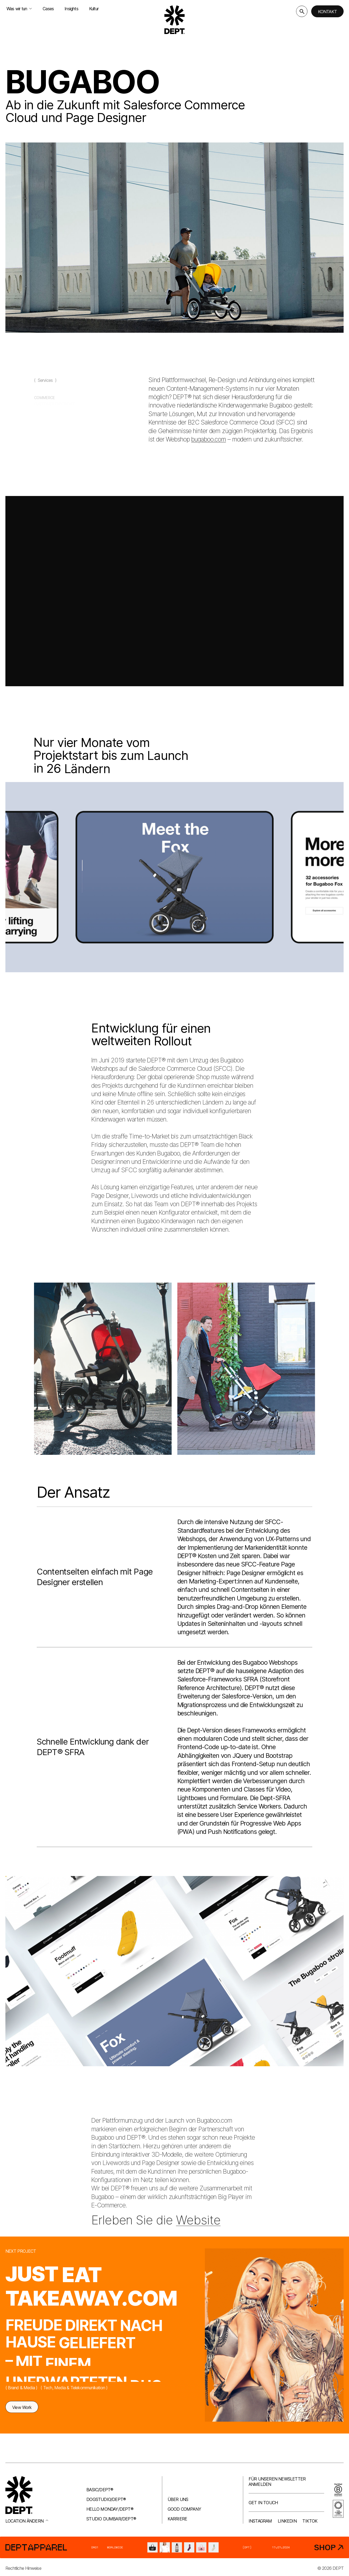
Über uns (178, 2499)
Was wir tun (19, 8)
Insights (71, 8)
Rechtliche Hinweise (23, 2568)
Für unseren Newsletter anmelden (277, 2481)
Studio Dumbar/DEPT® (111, 2518)
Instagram (260, 2521)
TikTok (309, 2521)
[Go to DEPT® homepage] (174, 19)
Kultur (94, 8)
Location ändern (26, 2521)
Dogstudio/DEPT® (106, 2499)
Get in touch (263, 2502)
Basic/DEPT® (99, 2489)
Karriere (177, 2518)
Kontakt (327, 11)
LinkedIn (287, 2521)
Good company (184, 2509)
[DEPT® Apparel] (174, 2547)
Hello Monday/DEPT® (109, 2509)
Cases (48, 8)
